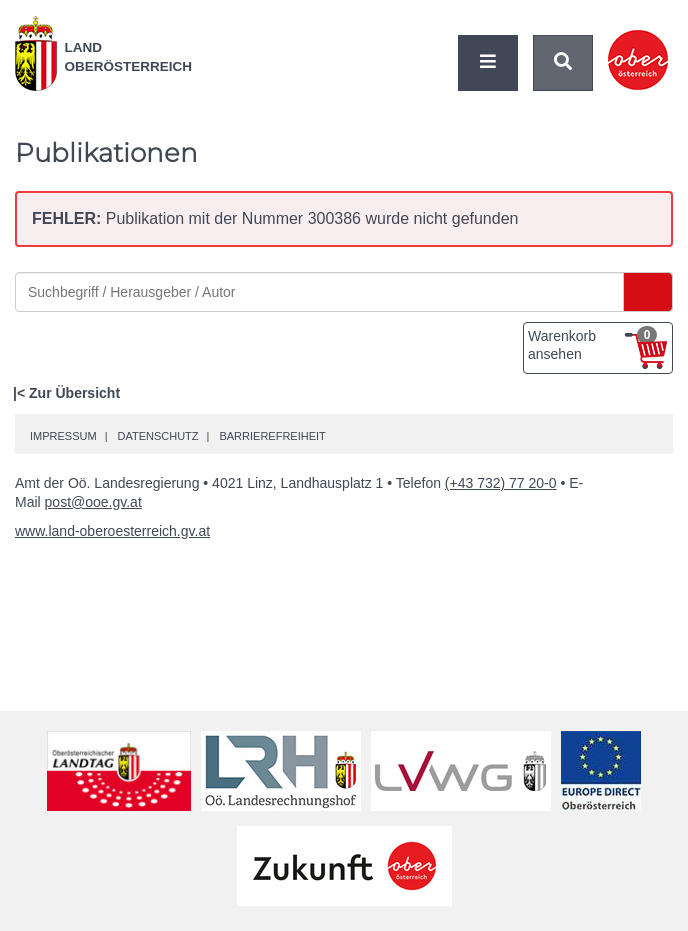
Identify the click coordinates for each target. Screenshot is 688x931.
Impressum (63, 436)
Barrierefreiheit (272, 436)
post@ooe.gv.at (93, 502)
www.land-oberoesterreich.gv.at (112, 531)
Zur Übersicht (74, 393)
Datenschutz (157, 436)
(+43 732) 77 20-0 (501, 483)
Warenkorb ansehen (592, 344)
